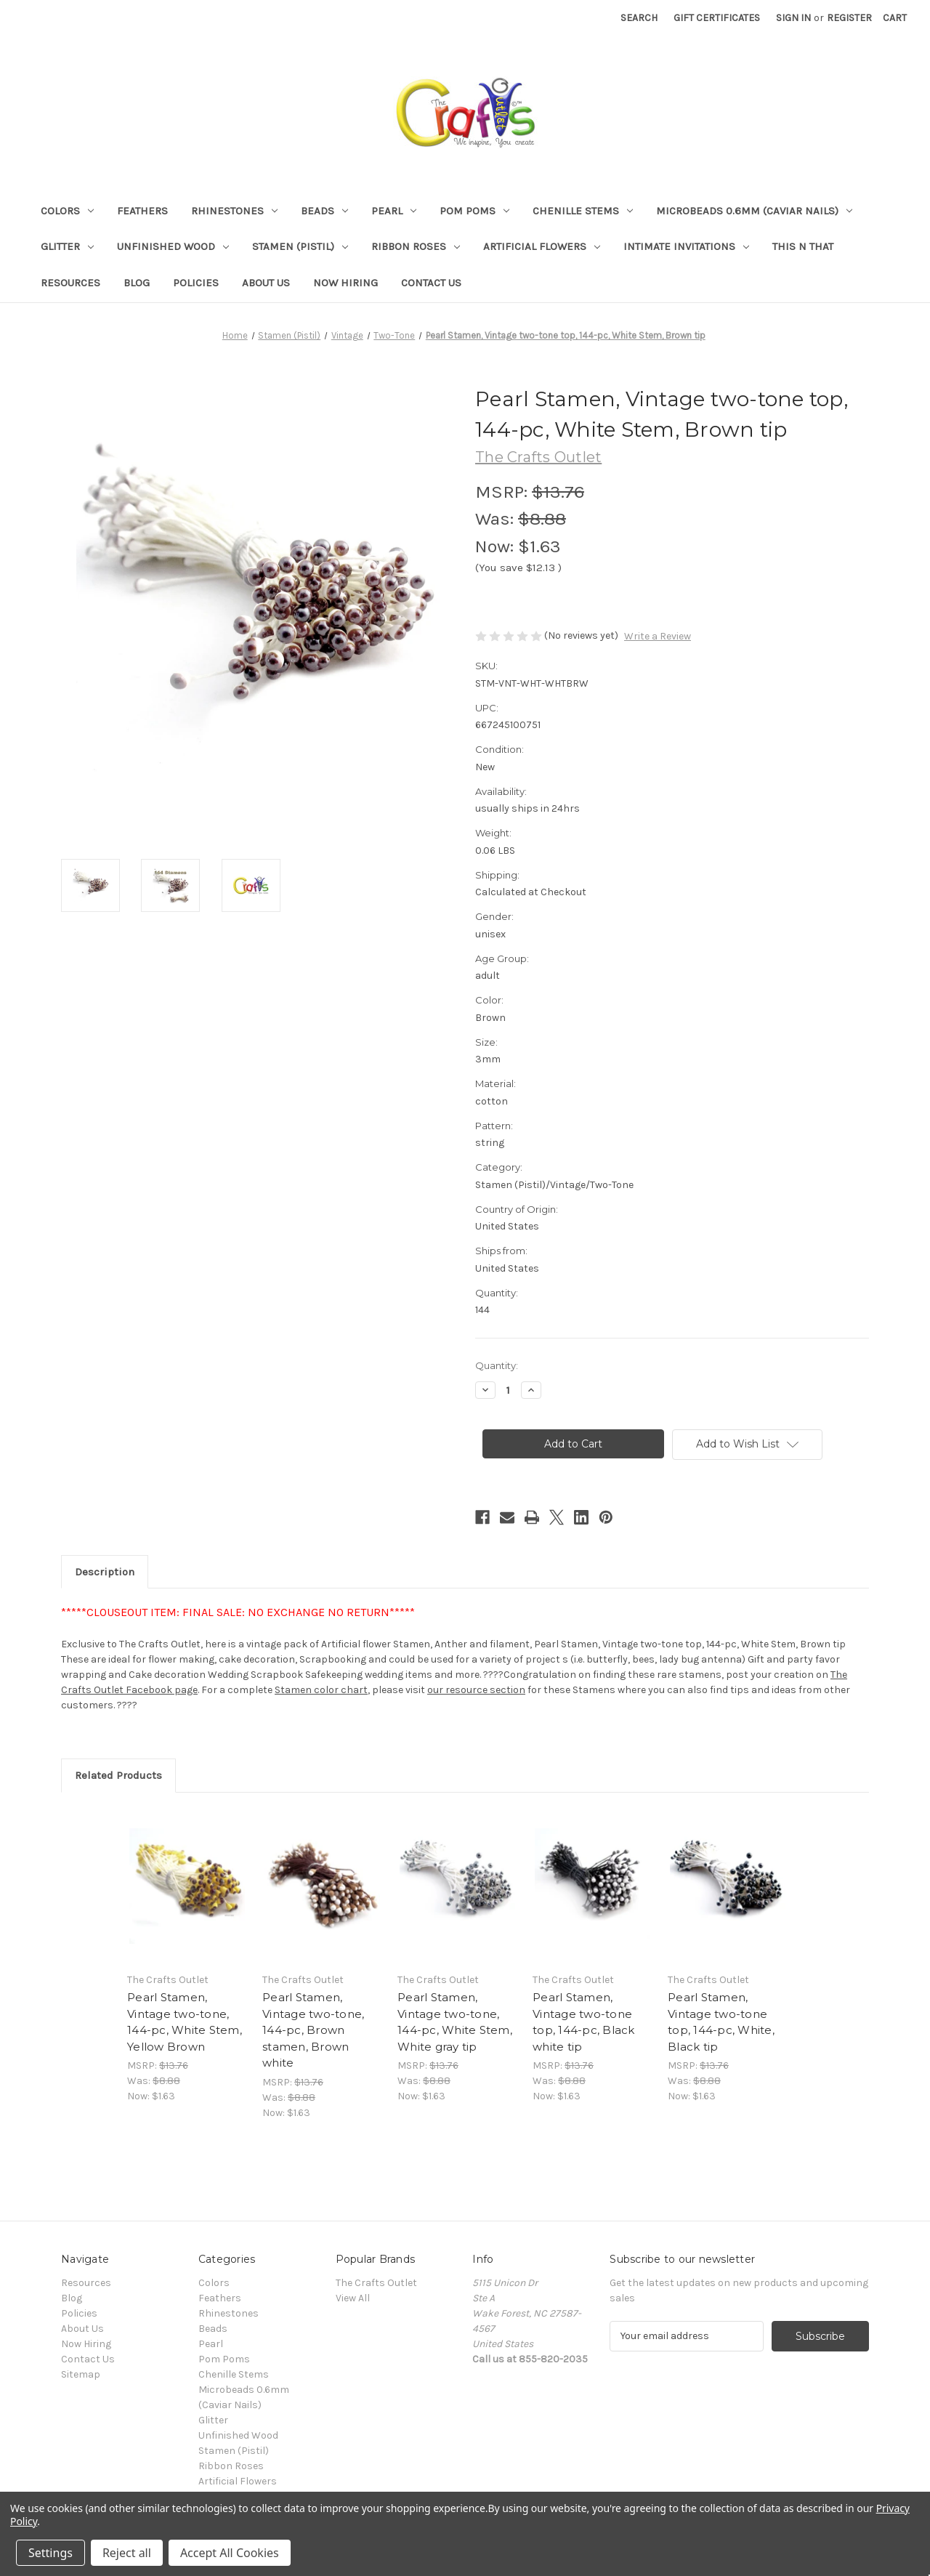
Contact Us (431, 282)
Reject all (126, 2553)
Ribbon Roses (415, 246)
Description (104, 1571)
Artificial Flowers (541, 246)
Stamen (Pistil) (300, 246)
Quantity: (496, 1365)
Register (849, 18)
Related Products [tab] (118, 1775)
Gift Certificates (717, 18)
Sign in (793, 18)
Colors (67, 210)
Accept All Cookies (229, 2553)
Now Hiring (345, 282)
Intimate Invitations (686, 246)
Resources (70, 282)
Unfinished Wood (173, 246)
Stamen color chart (321, 1690)
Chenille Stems (583, 210)
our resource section (476, 1690)
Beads (324, 210)
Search (639, 18)
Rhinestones (234, 210)
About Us (266, 282)
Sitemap (80, 2374)
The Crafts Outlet (376, 2283)
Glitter (67, 246)
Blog (137, 282)
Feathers (142, 210)
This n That (802, 246)
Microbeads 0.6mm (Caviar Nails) (754, 210)
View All (353, 2298)
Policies (196, 282)
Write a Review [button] (657, 636)
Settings (50, 2553)
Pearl (393, 210)
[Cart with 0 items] (895, 18)
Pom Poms (474, 210)
